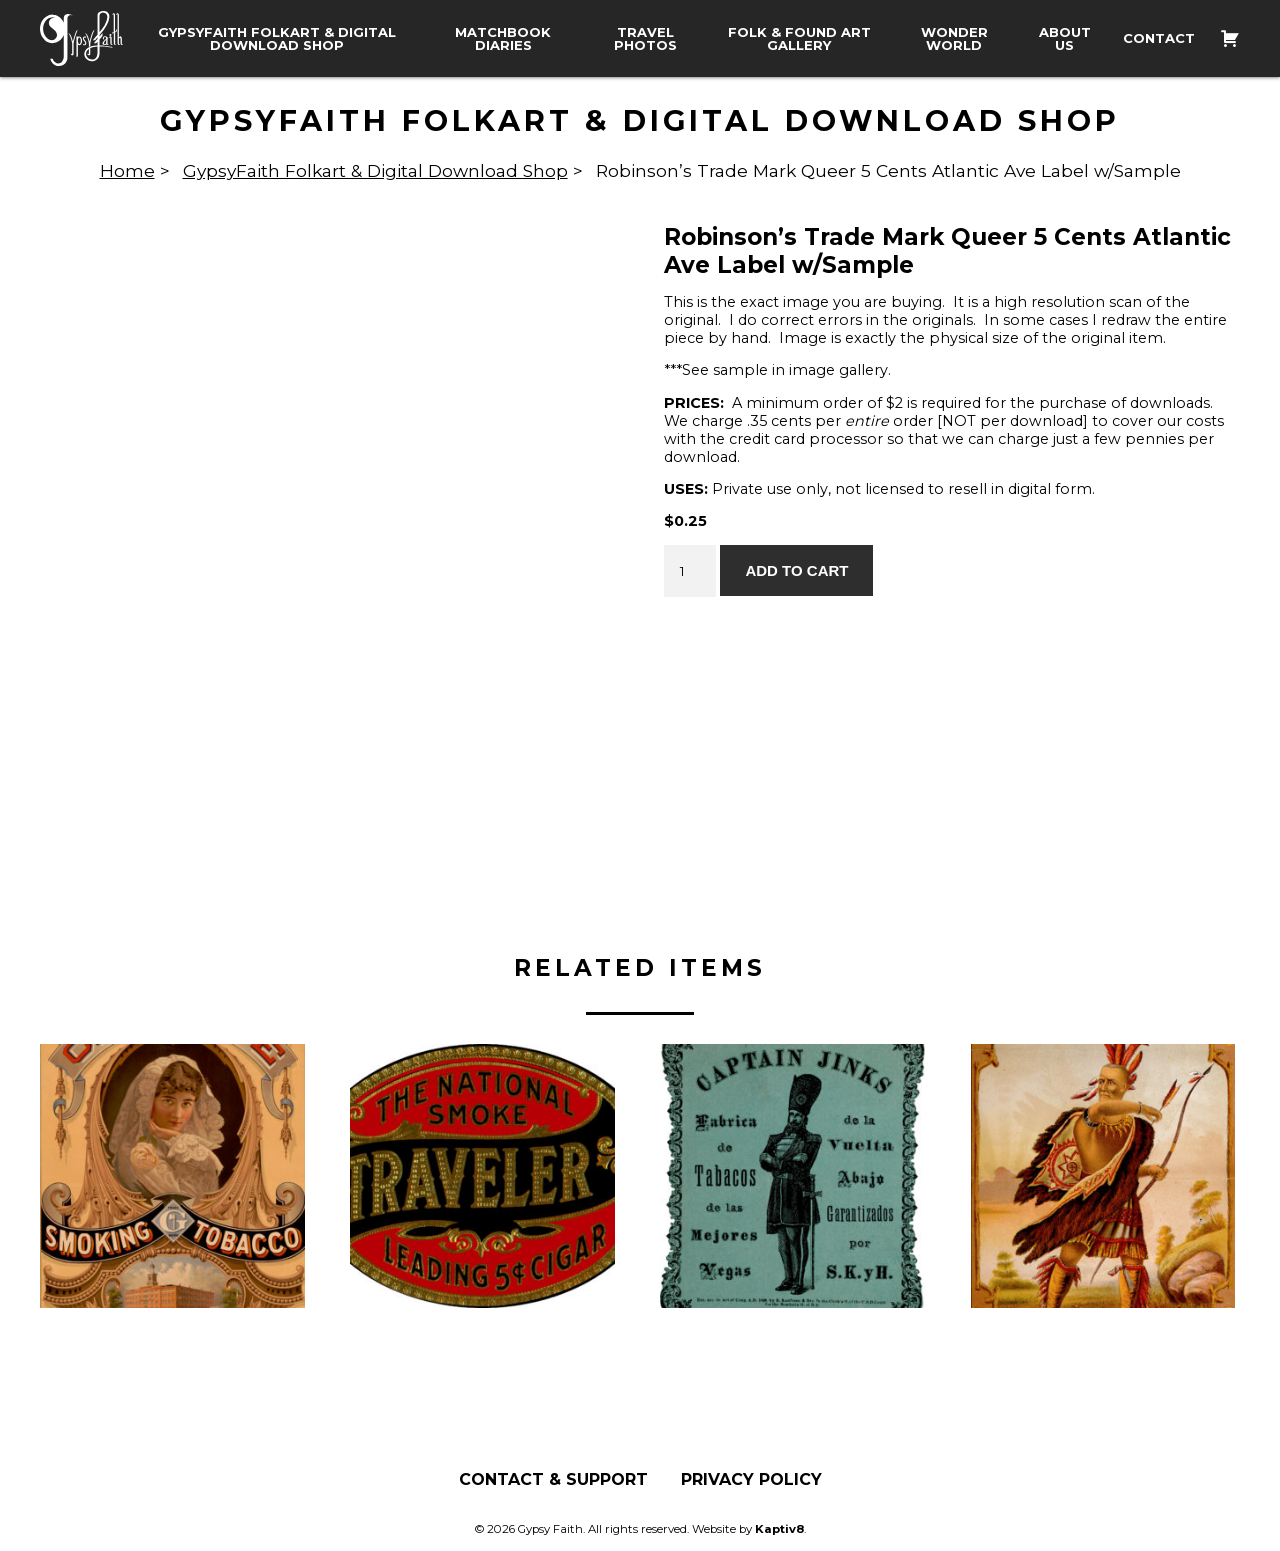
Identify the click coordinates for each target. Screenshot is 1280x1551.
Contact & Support (553, 1481)
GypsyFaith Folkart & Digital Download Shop (277, 39)
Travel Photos (645, 39)
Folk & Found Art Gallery (799, 39)
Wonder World (954, 39)
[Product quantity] (690, 571)
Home (127, 170)
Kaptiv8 (779, 1530)
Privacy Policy (751, 1481)
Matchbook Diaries (503, 39)
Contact (1159, 38)
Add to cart (796, 570)
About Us (1065, 39)
